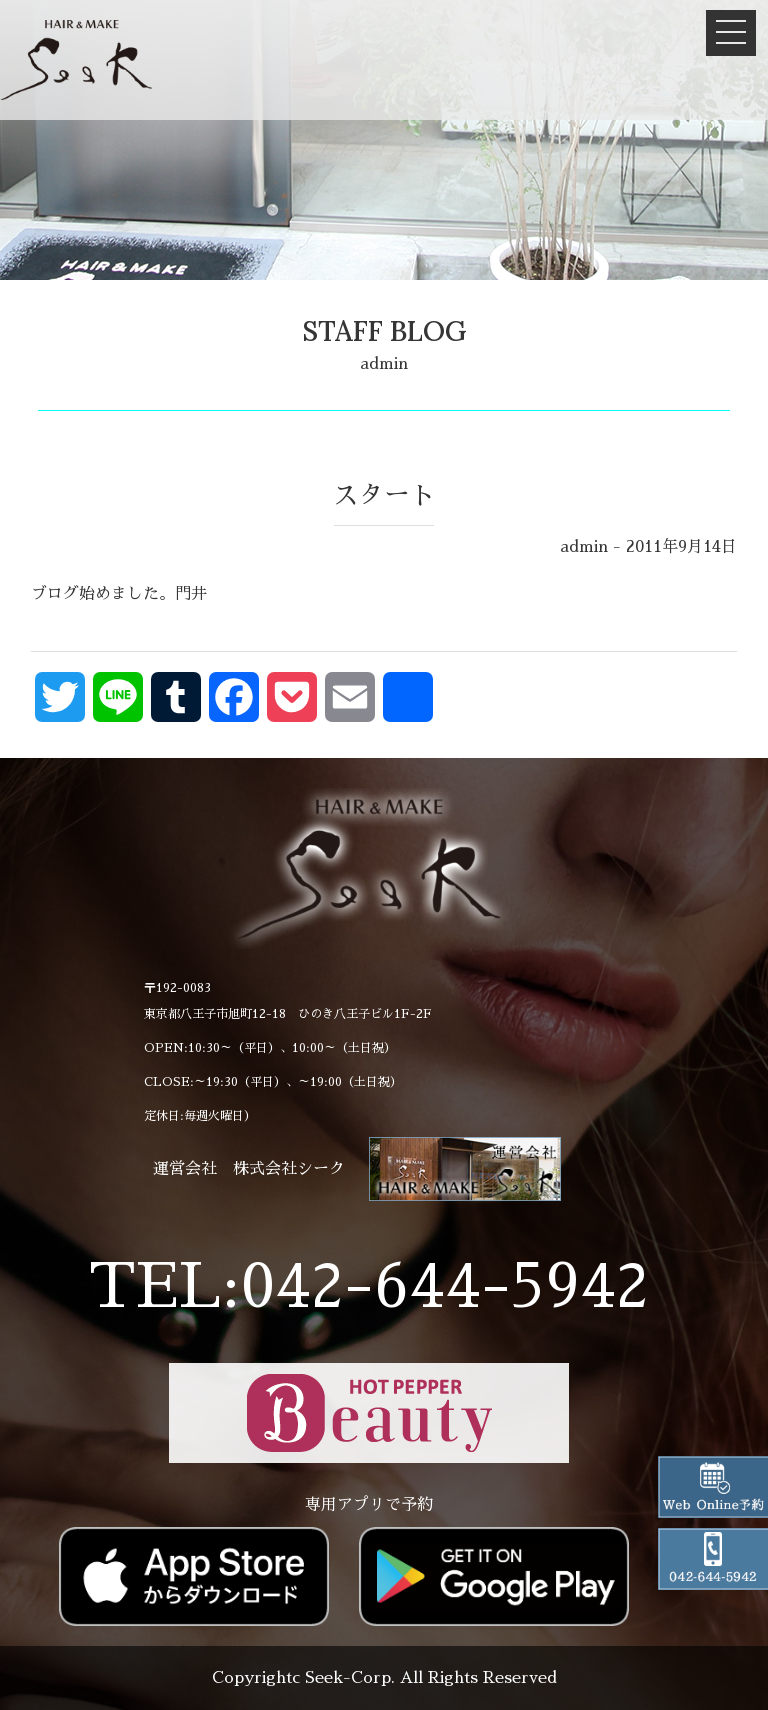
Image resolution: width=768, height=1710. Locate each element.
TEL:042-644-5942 (369, 1286)
